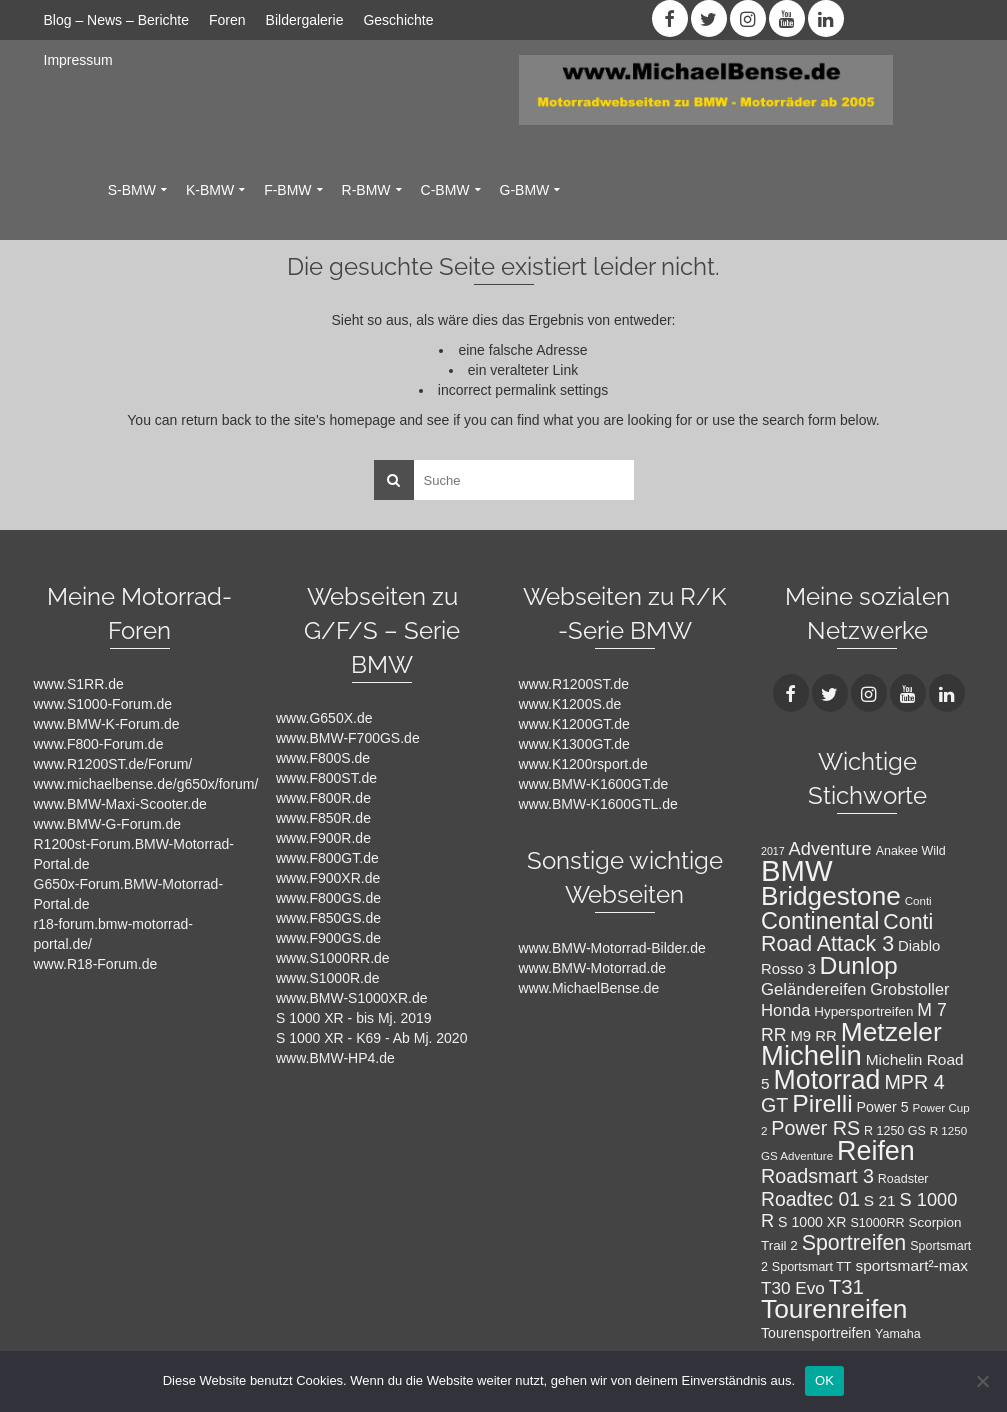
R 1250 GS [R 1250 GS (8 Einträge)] (895, 1131)
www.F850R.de (323, 818)
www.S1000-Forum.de (103, 704)
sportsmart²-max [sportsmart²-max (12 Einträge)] (911, 1265)
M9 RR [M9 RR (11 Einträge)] (813, 1036)
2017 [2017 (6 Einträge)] (773, 851)
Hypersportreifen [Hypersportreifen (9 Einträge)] (863, 1011)
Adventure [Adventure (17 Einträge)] (830, 848)
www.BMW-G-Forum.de (108, 824)
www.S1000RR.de (333, 958)
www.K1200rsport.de (583, 764)
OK (824, 1380)
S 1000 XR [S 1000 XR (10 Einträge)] (812, 1222)
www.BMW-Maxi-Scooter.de (120, 804)
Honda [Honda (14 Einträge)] (785, 1010)
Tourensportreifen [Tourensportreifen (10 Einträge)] (816, 1333)
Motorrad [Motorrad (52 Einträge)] (827, 1080)
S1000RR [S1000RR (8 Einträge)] (877, 1223)
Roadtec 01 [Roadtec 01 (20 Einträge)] (810, 1199)
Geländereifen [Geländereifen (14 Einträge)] (813, 989)
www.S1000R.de (328, 978)
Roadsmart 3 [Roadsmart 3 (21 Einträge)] (817, 1176)
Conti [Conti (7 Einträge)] (918, 901)
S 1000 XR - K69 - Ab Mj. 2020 (371, 1038)
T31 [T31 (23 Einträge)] (846, 1286)
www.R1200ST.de (574, 684)
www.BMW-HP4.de (335, 1058)
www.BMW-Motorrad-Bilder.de (612, 948)
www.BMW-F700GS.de (348, 738)
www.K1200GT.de (574, 724)
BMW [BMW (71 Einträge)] (797, 870)
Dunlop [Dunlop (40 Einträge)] (859, 965)
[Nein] (982, 1381)
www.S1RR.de (79, 684)
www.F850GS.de (328, 918)
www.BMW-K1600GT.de (594, 784)
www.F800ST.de (326, 778)
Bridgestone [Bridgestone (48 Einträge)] (831, 896)
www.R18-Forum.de (96, 964)
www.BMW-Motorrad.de (593, 968)
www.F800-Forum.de (99, 744)
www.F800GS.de (328, 898)
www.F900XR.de (328, 878)
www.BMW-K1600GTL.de (598, 804)
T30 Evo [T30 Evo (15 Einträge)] (793, 1288)
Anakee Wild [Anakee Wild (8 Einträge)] (911, 851)
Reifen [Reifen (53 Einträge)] (876, 1151)
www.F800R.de (323, 798)
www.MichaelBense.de (589, 988)
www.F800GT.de (327, 858)
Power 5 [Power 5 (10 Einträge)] (883, 1107)
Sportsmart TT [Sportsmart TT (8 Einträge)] (812, 1267)
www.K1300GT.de (574, 744)
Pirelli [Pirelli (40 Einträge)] (822, 1103)
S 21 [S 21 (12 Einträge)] (880, 1200)
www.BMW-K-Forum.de (107, 724)
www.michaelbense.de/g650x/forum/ (146, 784)
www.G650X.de (324, 718)
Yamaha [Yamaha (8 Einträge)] (898, 1334)
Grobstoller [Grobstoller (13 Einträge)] (909, 989)
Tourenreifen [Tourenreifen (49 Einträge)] (834, 1309)
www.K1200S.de (570, 704)
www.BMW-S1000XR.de (351, 998)
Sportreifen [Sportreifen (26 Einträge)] (854, 1243)
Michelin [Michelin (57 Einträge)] (811, 1055)
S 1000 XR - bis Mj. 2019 (354, 1018)
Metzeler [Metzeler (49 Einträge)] (891, 1032)
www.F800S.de (323, 758)
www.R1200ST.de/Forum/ (113, 764)
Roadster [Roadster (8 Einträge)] (903, 1179)
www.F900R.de (323, 838)
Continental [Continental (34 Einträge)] (820, 921)
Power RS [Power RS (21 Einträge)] (815, 1128)
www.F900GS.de (328, 938)
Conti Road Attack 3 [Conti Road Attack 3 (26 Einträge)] (847, 933)
